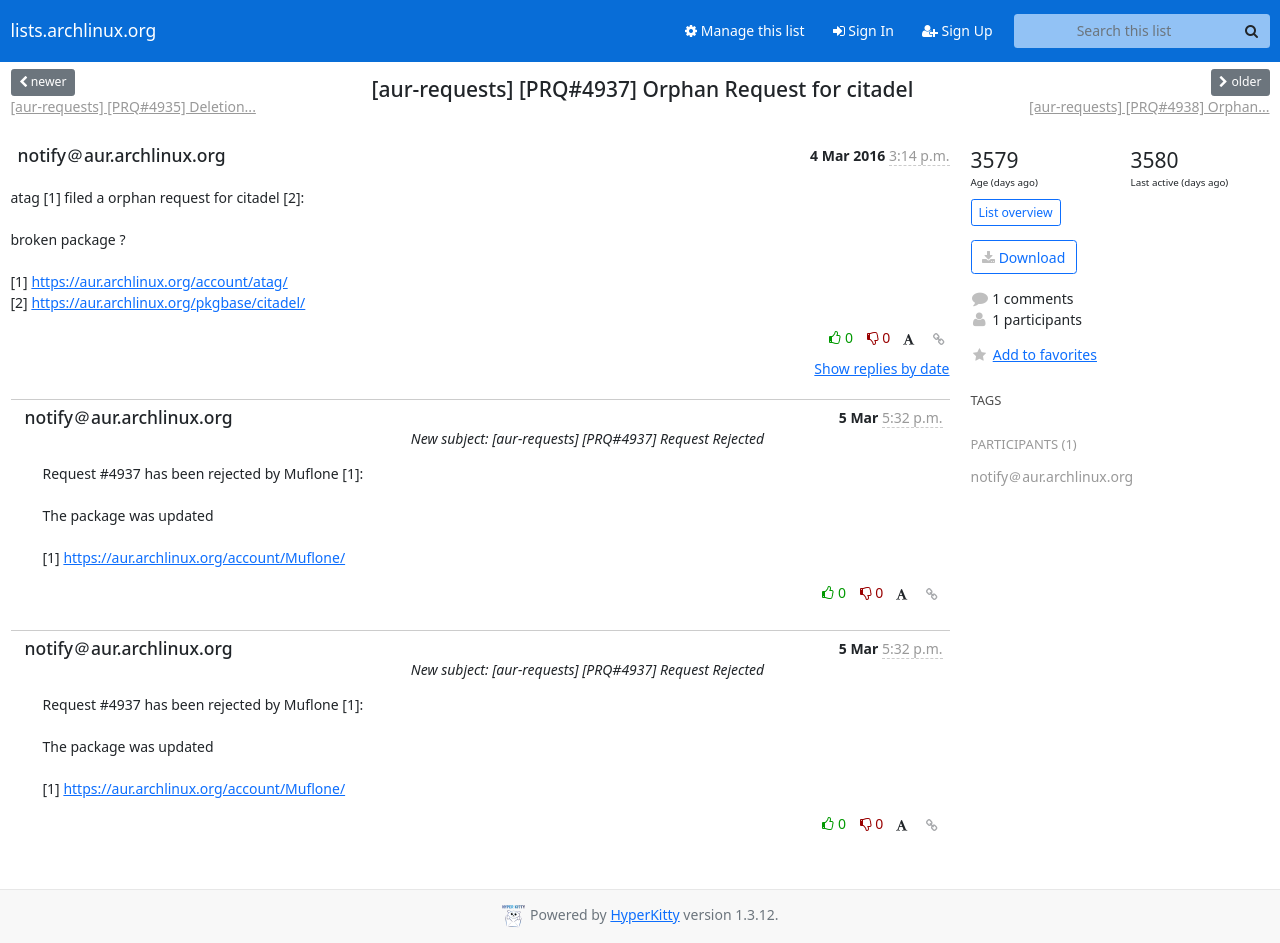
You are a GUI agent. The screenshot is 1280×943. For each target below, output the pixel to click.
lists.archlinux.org (84, 31)
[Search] (1252, 31)
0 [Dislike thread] (879, 337)
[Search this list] (1124, 31)
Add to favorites (1034, 354)
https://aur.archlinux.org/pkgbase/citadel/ (168, 302)
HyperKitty (644, 914)
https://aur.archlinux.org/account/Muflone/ (204, 557)
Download (1023, 257)
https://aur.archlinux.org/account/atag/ (159, 281)
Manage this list (745, 30)
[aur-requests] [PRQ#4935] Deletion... (133, 106)
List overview (1016, 212)
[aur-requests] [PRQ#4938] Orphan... (1149, 106)
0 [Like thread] (842, 337)
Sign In (863, 30)
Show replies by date (881, 368)
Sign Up (957, 30)
